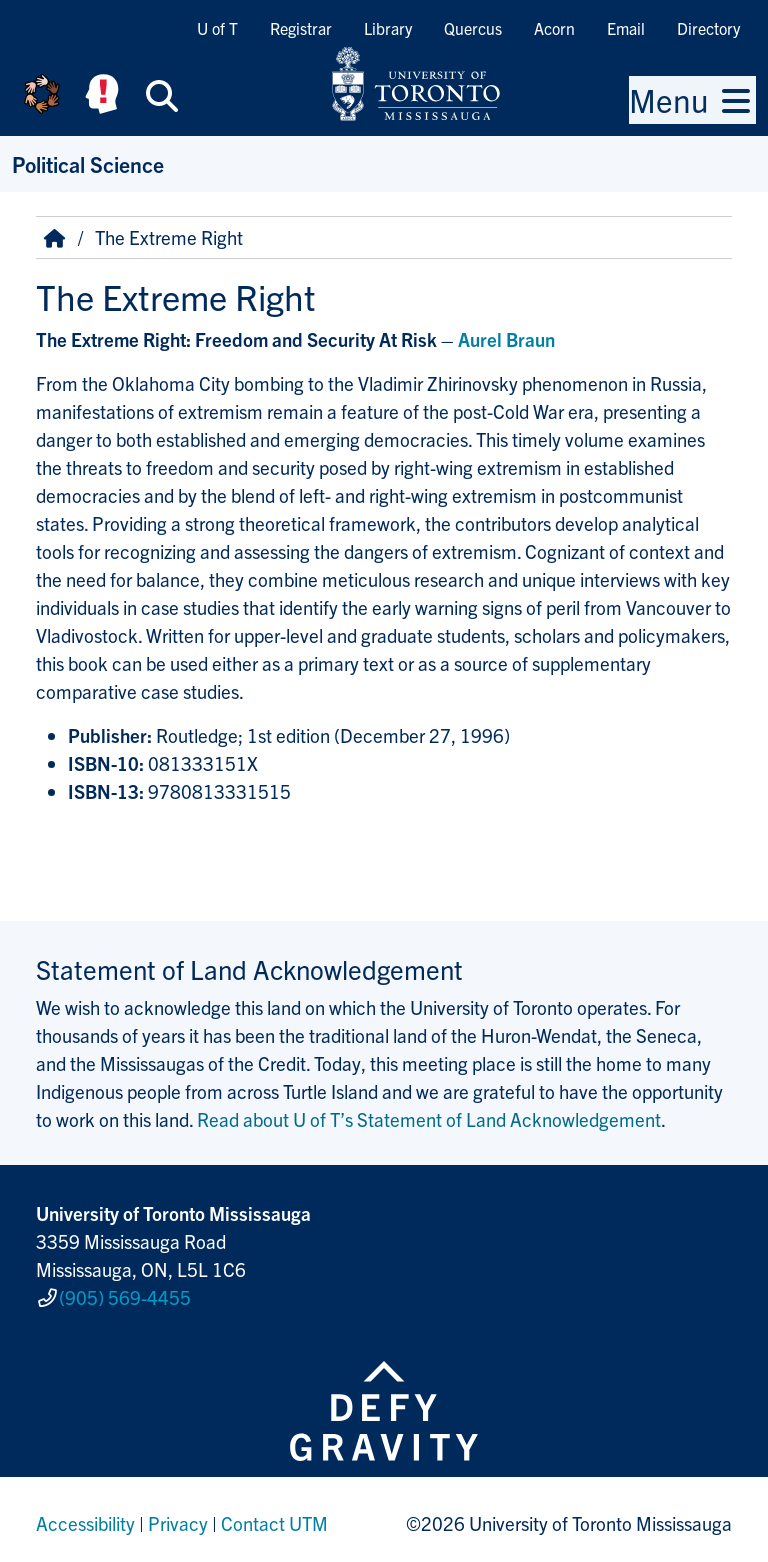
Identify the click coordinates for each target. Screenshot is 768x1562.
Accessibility (85, 1516)
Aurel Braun (506, 339)
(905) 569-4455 (125, 1293)
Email (626, 28)
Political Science (88, 163)
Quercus (473, 28)
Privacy (178, 1516)
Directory (708, 28)
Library (388, 28)
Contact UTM (274, 1516)
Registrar (301, 28)
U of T (217, 28)
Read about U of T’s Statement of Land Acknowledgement (429, 1119)
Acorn (554, 28)
